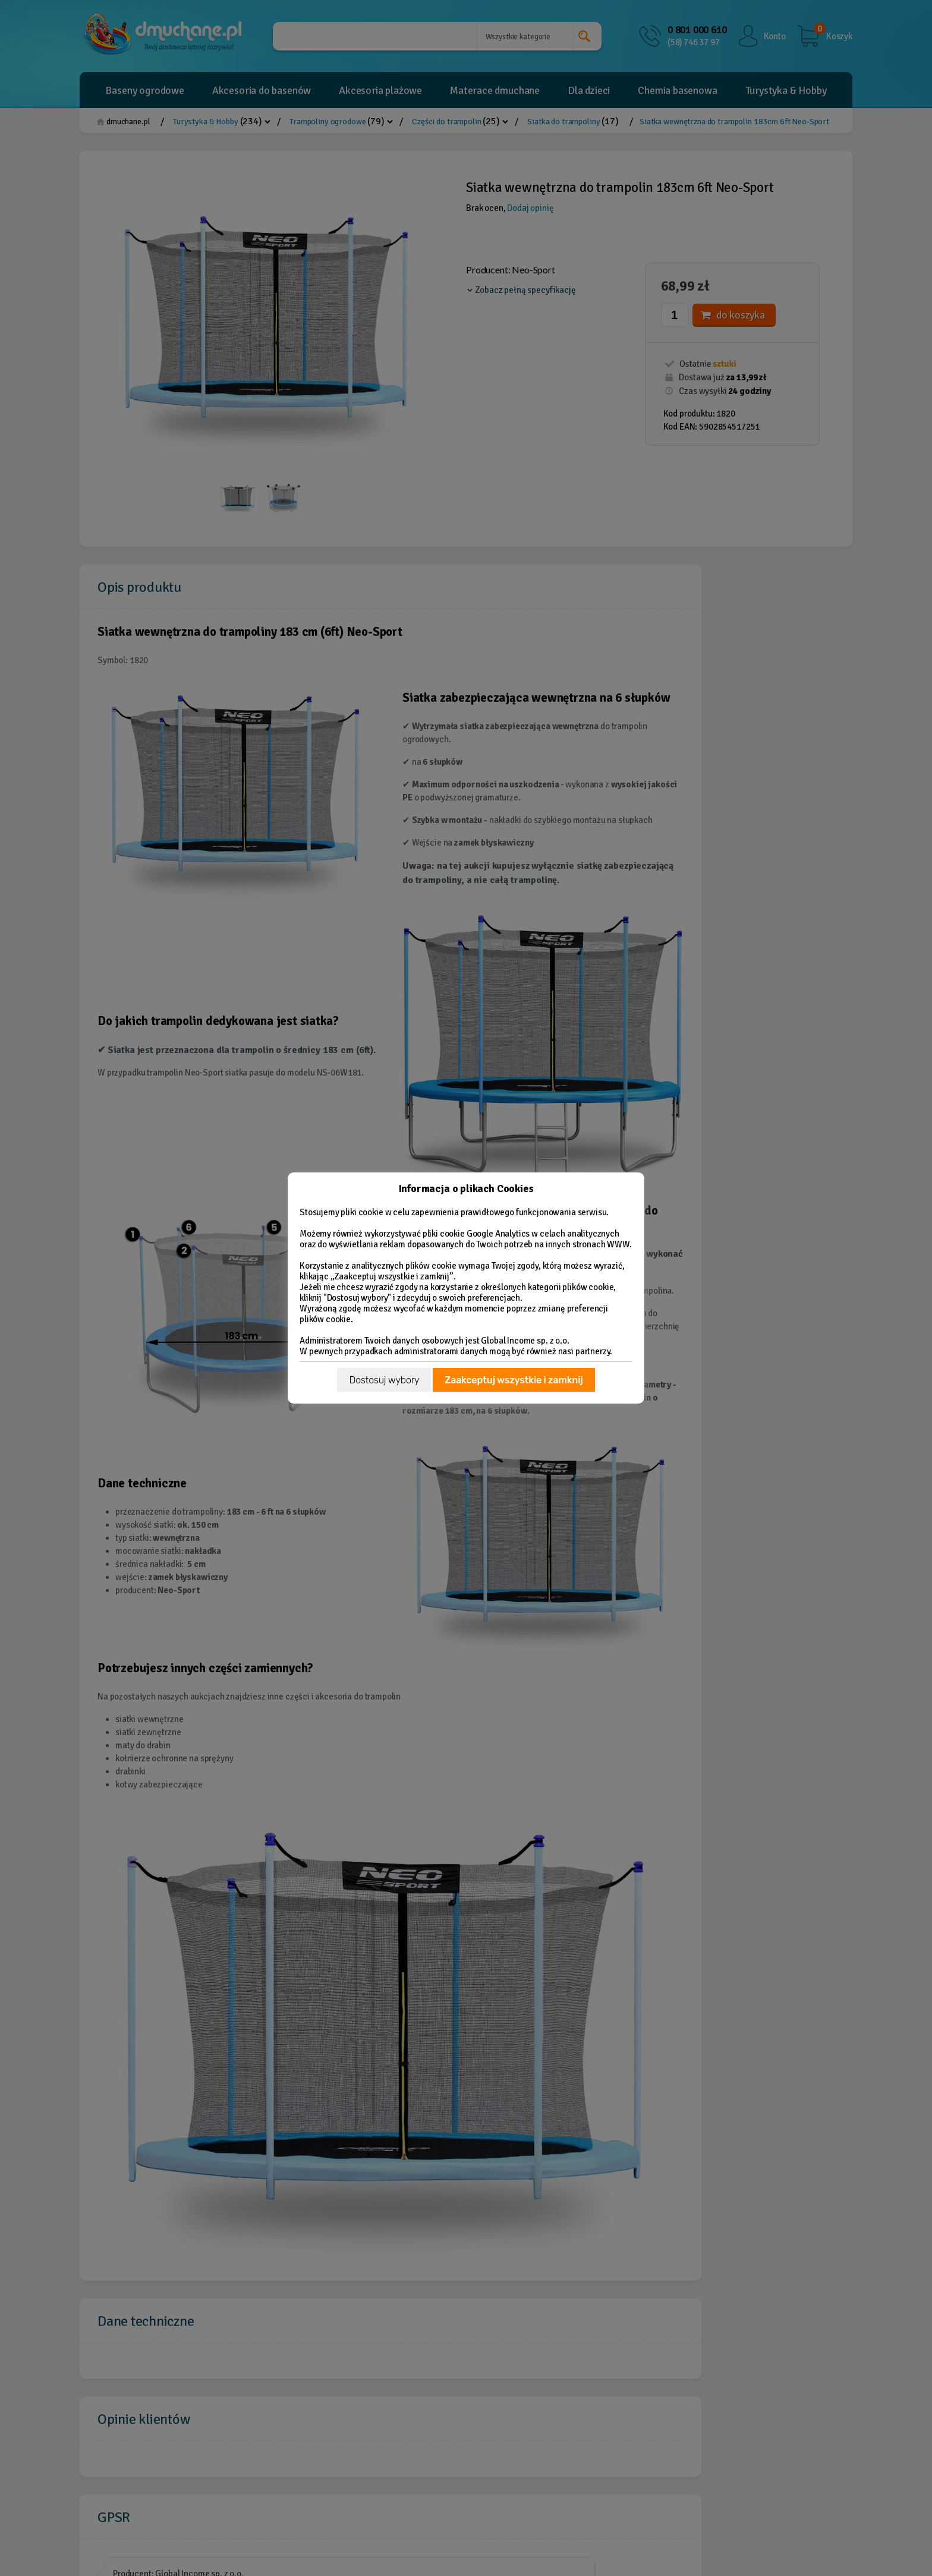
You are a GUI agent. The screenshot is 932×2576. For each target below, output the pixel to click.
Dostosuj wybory (384, 1380)
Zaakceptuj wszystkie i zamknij (513, 1380)
